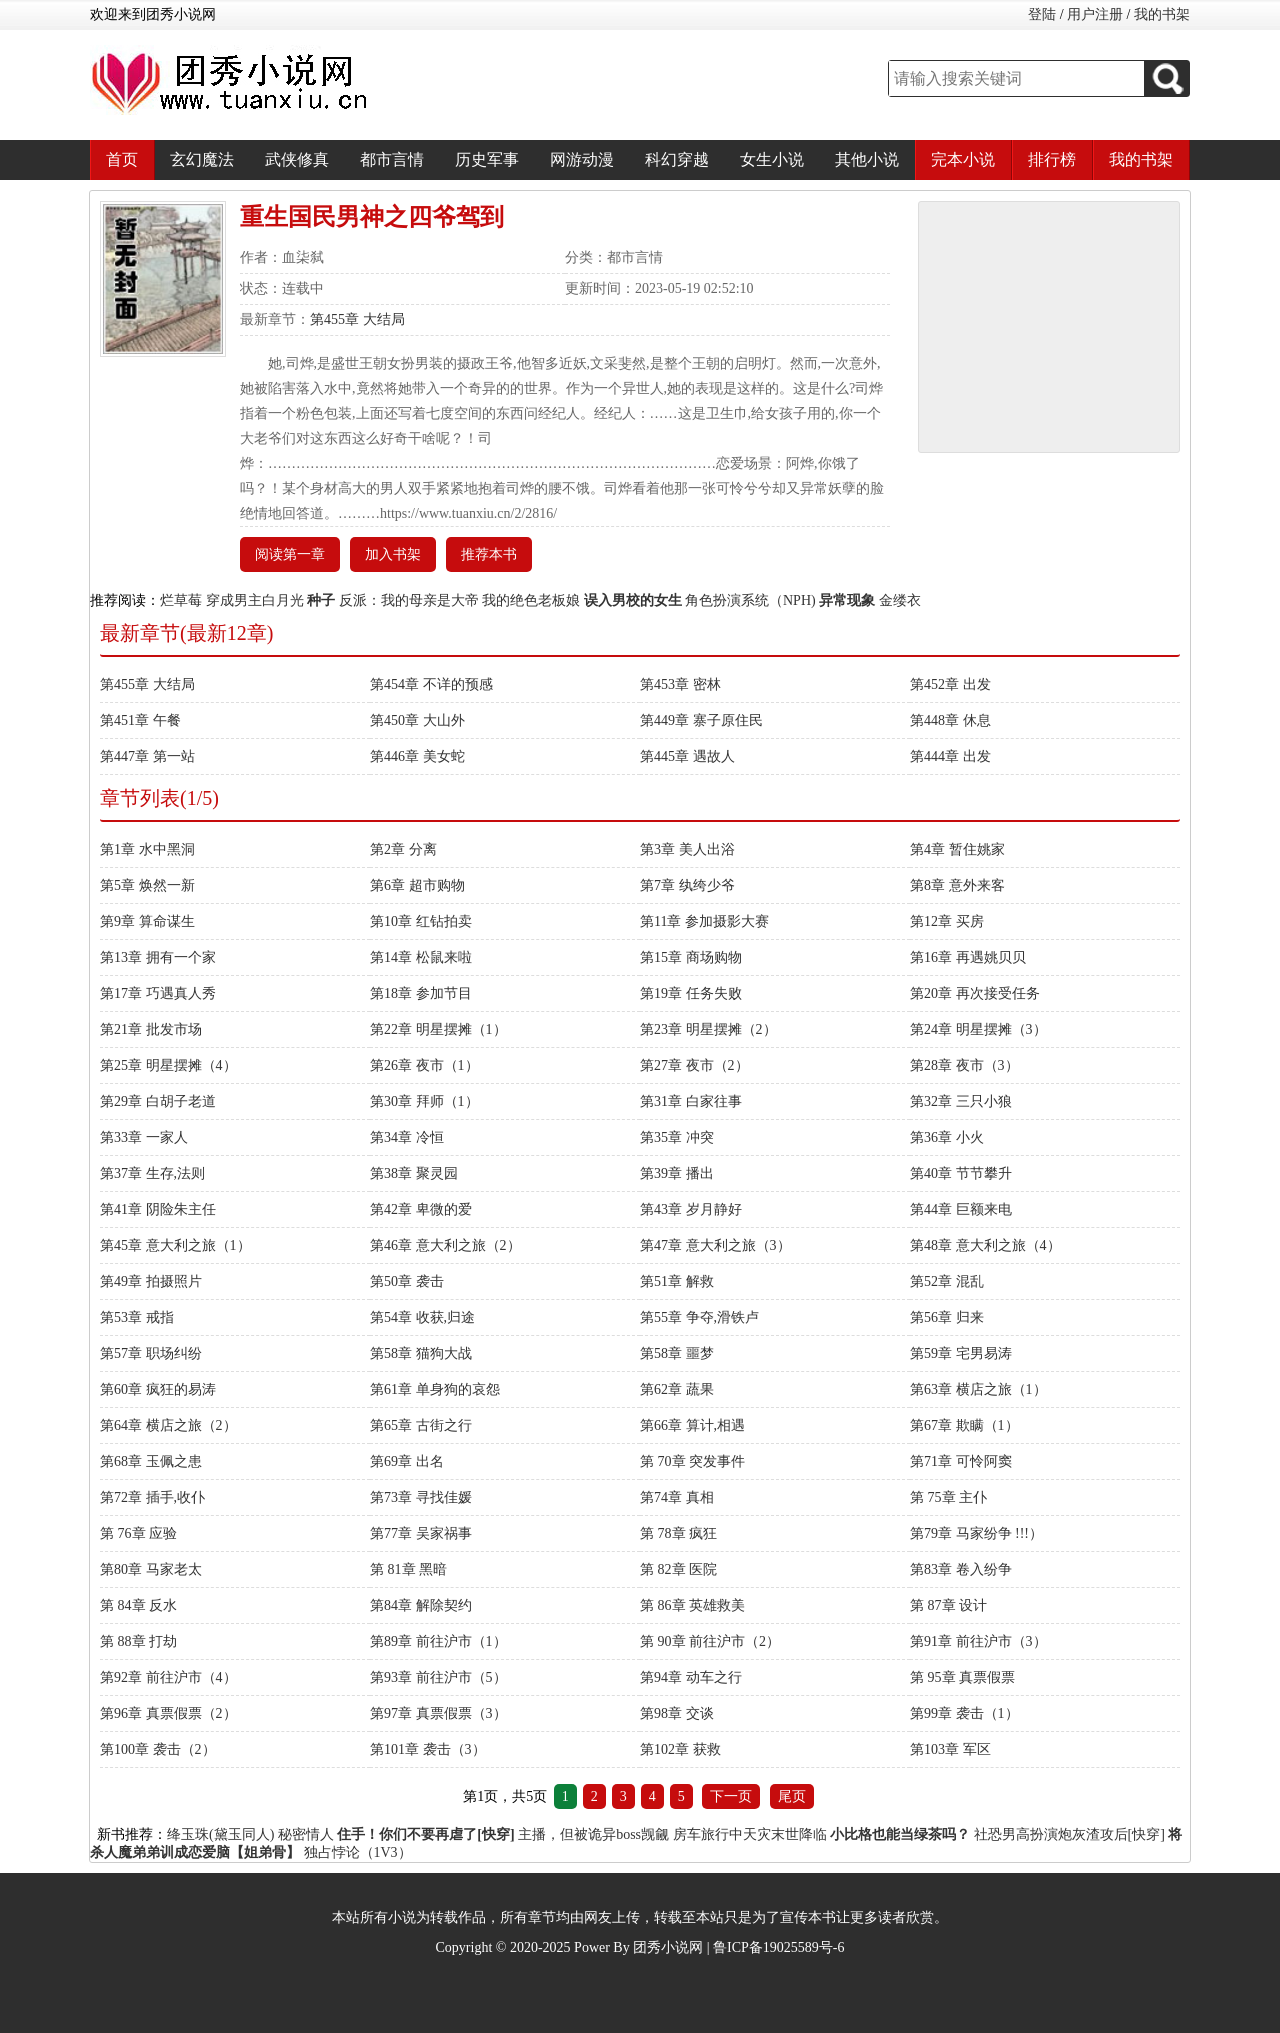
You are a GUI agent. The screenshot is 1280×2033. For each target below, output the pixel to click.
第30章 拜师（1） (424, 1101)
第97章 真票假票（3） (438, 1713)
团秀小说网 (668, 1947)
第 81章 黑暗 (408, 1569)
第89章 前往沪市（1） (438, 1641)
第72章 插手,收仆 (152, 1497)
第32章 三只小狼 (961, 1101)
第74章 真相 (677, 1497)
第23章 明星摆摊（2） (708, 1029)
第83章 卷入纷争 (961, 1569)
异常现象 (847, 600)
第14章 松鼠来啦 (421, 957)
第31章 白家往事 (691, 1101)
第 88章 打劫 (138, 1641)
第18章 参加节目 (421, 993)
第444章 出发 (950, 756)
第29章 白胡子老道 (158, 1101)
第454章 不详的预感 (431, 684)
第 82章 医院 (678, 1569)
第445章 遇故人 (687, 756)
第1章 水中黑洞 (147, 849)
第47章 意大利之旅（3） (715, 1245)
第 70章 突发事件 (692, 1461)
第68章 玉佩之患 (151, 1461)
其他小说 (867, 159)
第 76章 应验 (138, 1533)
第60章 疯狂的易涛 (158, 1389)
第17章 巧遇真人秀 (158, 993)
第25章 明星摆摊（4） (168, 1065)
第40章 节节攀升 (961, 1173)
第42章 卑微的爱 (421, 1209)
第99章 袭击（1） (964, 1713)
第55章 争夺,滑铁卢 (699, 1317)
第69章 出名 (407, 1461)
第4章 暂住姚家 (957, 849)
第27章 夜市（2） (694, 1065)
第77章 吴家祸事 (421, 1533)
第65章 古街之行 (421, 1425)
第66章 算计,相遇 (692, 1425)
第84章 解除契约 (421, 1605)
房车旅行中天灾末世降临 (750, 1834)
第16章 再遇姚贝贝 (968, 957)
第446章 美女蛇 (417, 756)
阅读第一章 (290, 554)
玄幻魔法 (202, 159)
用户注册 (1095, 14)
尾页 (792, 1796)
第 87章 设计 (948, 1605)
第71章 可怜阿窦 (961, 1461)
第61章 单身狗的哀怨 (435, 1389)
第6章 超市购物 (417, 885)
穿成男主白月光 (255, 600)
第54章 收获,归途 (422, 1317)
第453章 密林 (680, 684)
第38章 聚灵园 (414, 1173)
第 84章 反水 (138, 1605)
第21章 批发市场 (151, 1029)
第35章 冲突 (677, 1137)
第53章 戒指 (137, 1317)
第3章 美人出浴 (687, 849)
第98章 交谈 (677, 1713)
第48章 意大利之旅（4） (985, 1245)
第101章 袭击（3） (428, 1749)
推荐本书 (489, 554)
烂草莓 (181, 600)
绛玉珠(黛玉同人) (220, 1834)
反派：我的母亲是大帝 (409, 600)
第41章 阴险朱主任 (158, 1209)
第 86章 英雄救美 (692, 1605)
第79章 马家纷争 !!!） (976, 1533)
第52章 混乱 (947, 1281)
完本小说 (963, 159)
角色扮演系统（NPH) (750, 600)
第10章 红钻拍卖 (421, 921)
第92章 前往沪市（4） (168, 1677)
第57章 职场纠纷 (151, 1353)
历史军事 (487, 159)
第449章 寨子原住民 (701, 720)
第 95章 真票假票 (962, 1677)
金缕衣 (900, 600)
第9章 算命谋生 (147, 921)
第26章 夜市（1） (424, 1065)
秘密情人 (306, 1834)
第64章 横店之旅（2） (168, 1425)
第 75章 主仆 (948, 1497)
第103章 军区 (950, 1749)
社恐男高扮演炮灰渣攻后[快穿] (1069, 1834)
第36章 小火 (947, 1137)
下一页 (731, 1796)
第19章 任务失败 (691, 993)
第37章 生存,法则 (152, 1173)
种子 (321, 600)
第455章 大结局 (357, 319)
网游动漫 (582, 159)
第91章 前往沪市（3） (978, 1641)
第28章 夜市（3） (964, 1065)
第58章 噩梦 (677, 1353)
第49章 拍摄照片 (151, 1281)
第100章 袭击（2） (158, 1749)
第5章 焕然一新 (147, 885)
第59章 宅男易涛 (961, 1353)
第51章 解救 (677, 1281)
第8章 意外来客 (957, 885)
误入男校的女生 (633, 600)
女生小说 (772, 159)
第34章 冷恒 (407, 1137)
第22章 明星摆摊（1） (438, 1029)
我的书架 (1162, 14)
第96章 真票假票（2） (168, 1713)
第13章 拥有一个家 (158, 957)
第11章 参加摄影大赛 (704, 921)
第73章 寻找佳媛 (421, 1497)
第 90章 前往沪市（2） (710, 1641)
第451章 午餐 (140, 720)
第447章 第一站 (147, 756)
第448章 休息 (950, 720)
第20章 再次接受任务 (975, 993)
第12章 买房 (947, 921)
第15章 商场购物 (691, 957)
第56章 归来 (947, 1317)
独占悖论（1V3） (358, 1852)
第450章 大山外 (417, 720)
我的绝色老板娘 (531, 600)
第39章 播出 (677, 1173)
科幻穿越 (677, 159)
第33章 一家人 (144, 1137)
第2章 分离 (403, 849)
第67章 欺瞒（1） (964, 1425)
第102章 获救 (680, 1749)
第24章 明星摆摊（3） (978, 1029)
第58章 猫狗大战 (421, 1353)
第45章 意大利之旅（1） (175, 1245)
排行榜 (1052, 159)
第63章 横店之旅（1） (978, 1389)
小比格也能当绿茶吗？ (900, 1834)
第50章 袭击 (407, 1281)
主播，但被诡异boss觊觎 (593, 1834)
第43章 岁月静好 (691, 1209)
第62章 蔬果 (677, 1389)
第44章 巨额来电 (961, 1209)
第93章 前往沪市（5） (438, 1677)
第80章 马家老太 (151, 1569)
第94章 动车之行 (691, 1677)
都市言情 (392, 159)
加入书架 (393, 554)
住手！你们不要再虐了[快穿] (425, 1834)
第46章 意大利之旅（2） (445, 1245)
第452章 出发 (950, 684)
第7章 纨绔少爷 (687, 885)
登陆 (1042, 14)
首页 (122, 159)
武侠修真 (297, 159)
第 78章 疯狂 (678, 1533)
